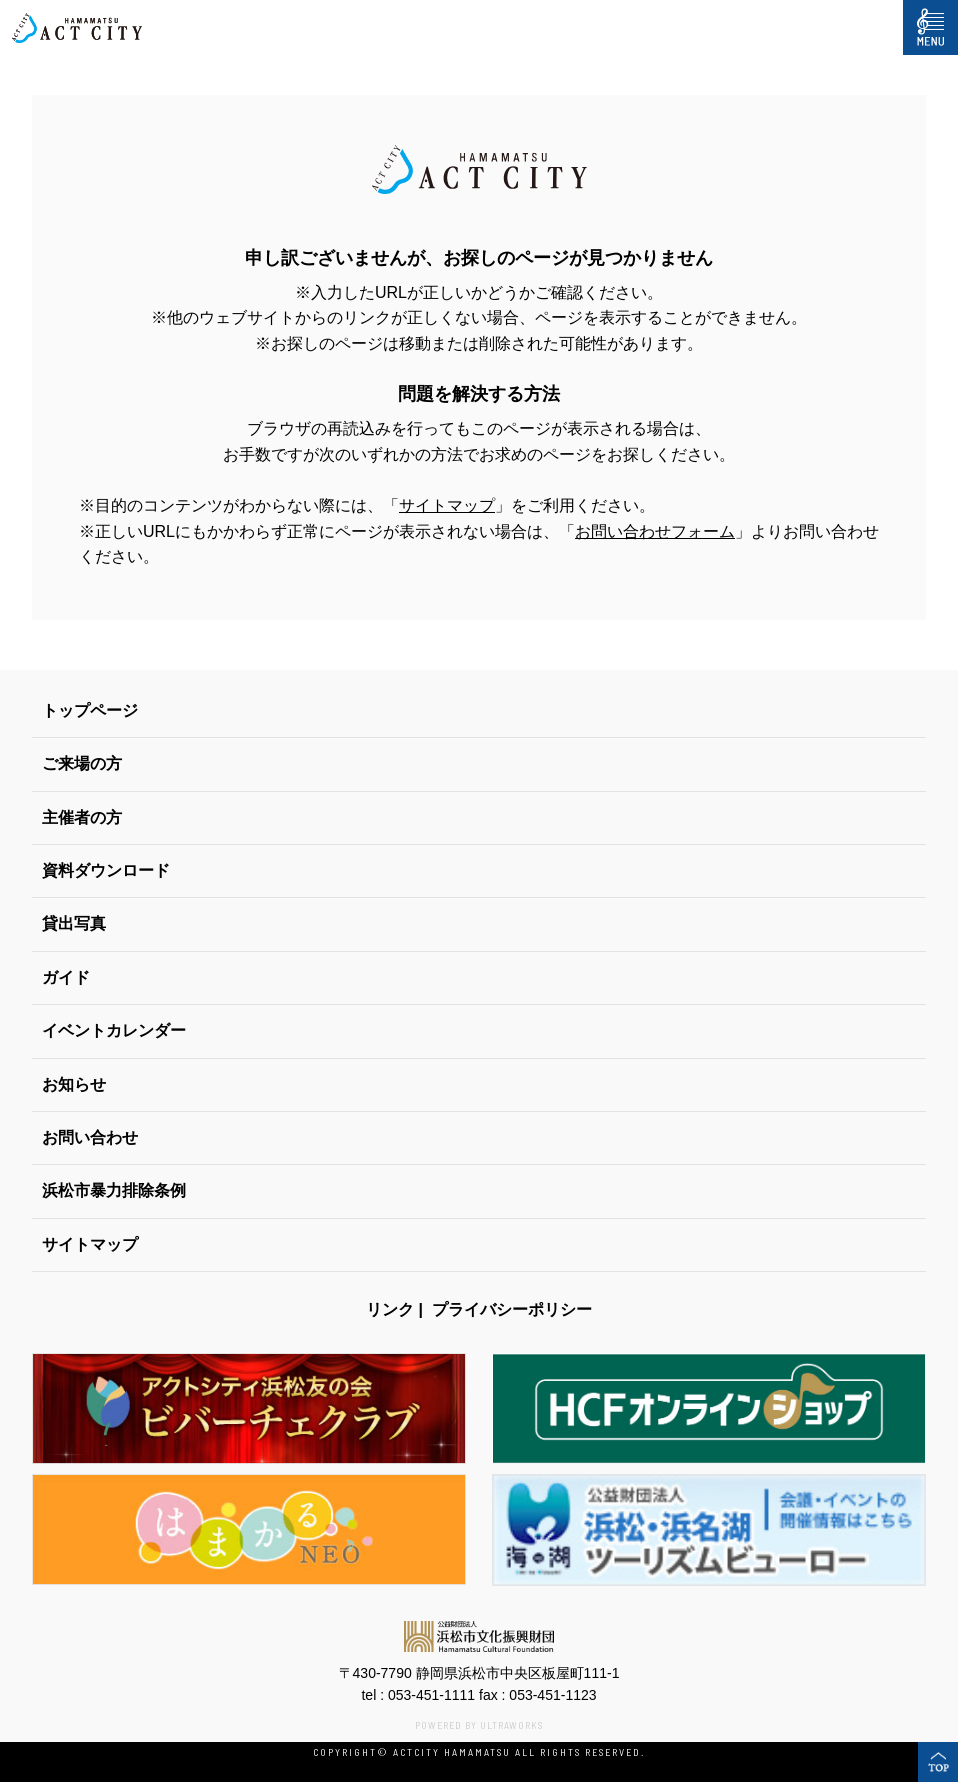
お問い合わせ (90, 1137)
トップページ (90, 710)
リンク (390, 1309)
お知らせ (74, 1084)
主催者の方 (82, 817)
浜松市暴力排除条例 (114, 1190)
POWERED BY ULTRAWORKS (479, 1725)
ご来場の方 (82, 763)
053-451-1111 (431, 1695)
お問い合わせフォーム (655, 531)
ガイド (66, 977)
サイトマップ (447, 505)
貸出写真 (74, 923)
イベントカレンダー (114, 1030)
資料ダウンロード (106, 870)
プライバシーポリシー (512, 1309)
